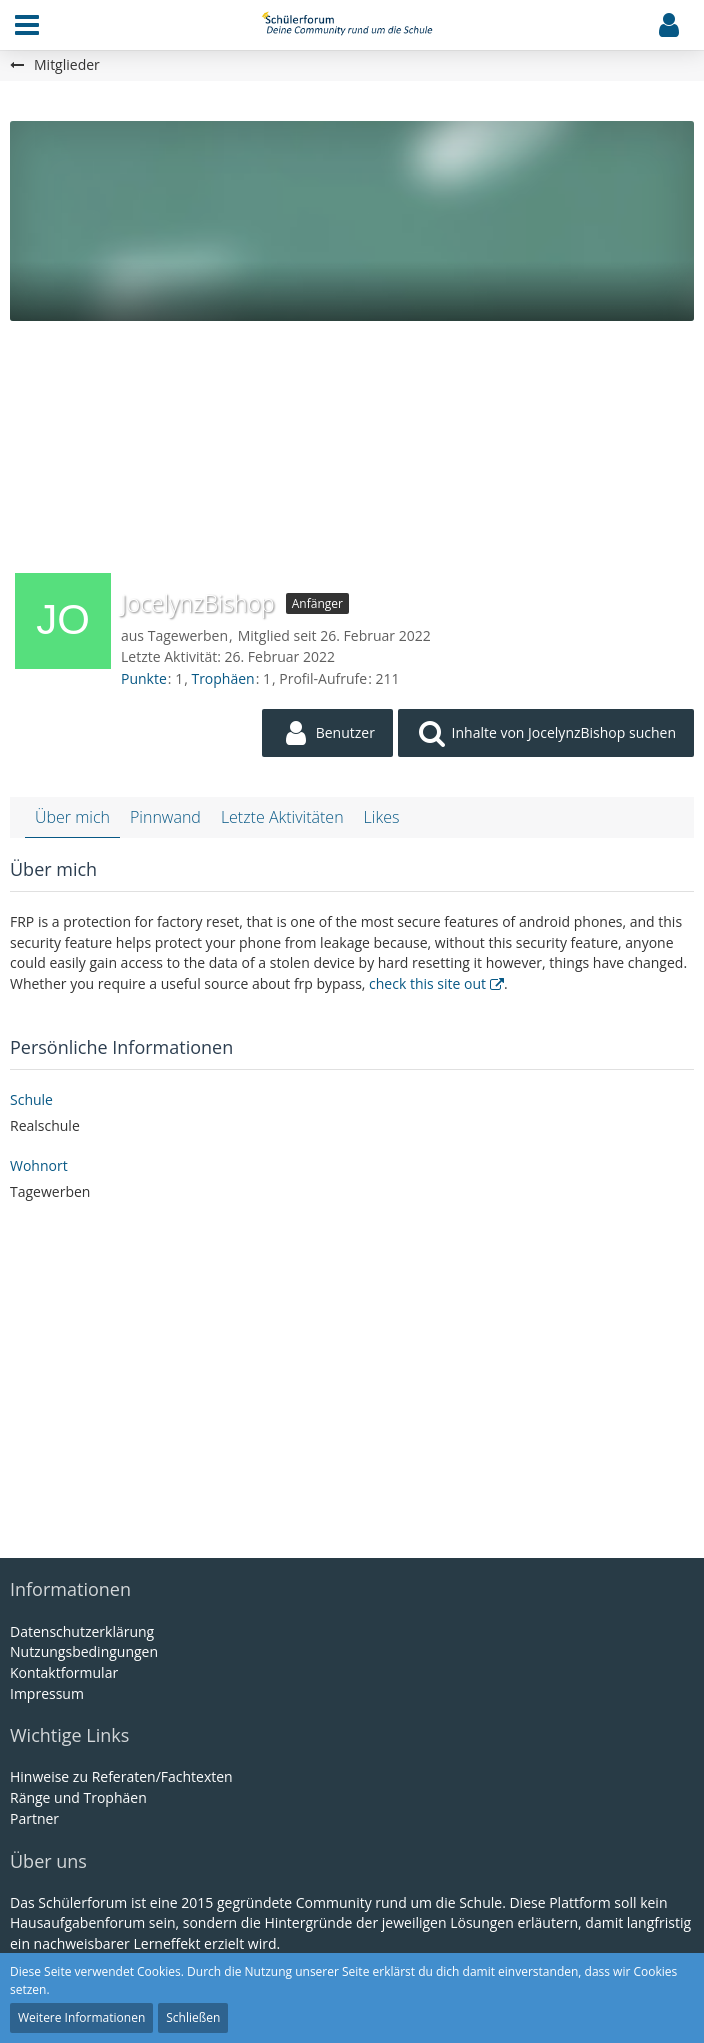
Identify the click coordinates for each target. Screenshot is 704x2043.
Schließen (193, 2017)
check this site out (427, 983)
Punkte (144, 678)
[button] (27, 25)
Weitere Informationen (81, 2017)
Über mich (72, 817)
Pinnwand (165, 817)
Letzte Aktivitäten (282, 817)
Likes (382, 817)
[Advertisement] (352, 441)
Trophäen (222, 678)
